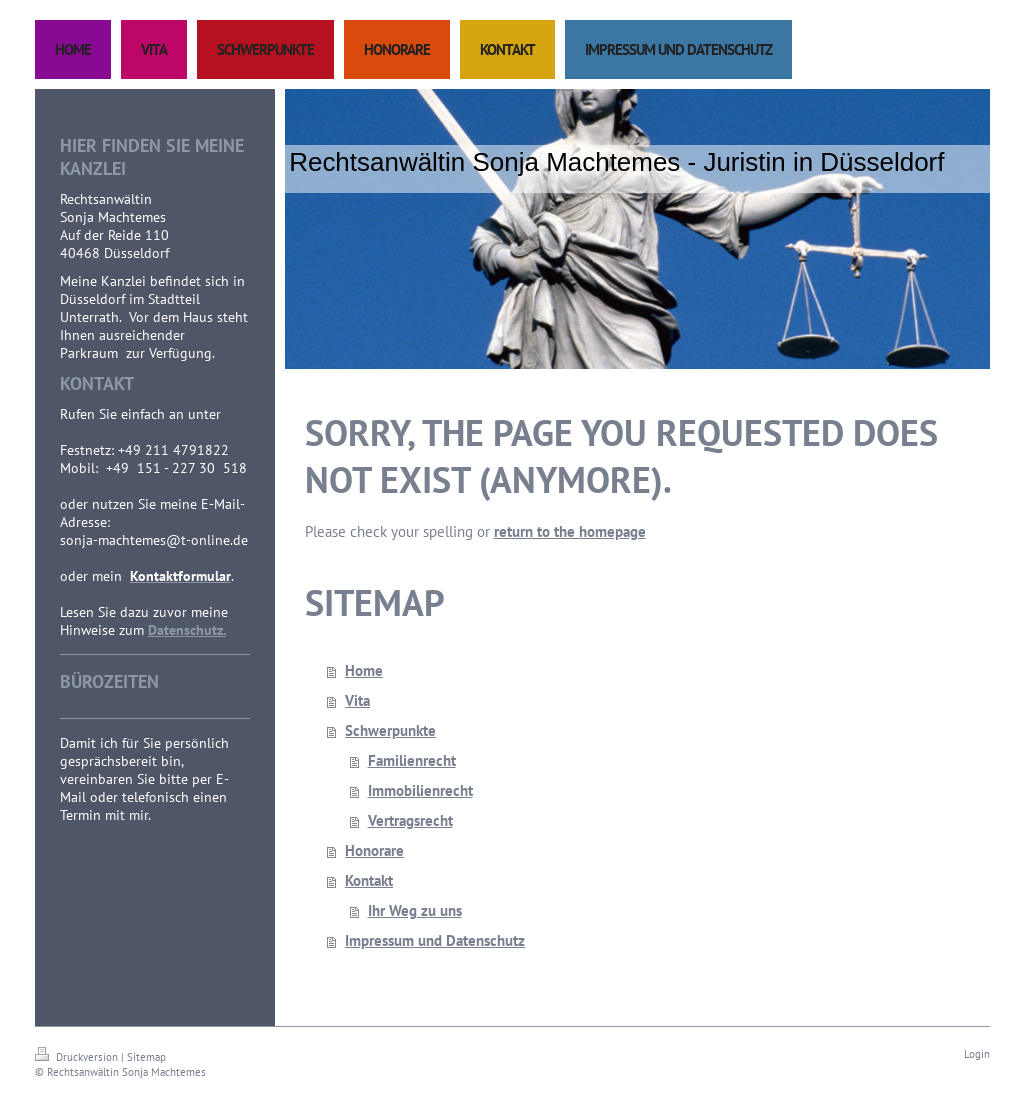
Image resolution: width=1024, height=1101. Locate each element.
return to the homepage (570, 531)
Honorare (374, 850)
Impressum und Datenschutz (435, 940)
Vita (357, 700)
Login (977, 1054)
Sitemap (146, 1057)
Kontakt (369, 880)
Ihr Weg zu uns (415, 910)
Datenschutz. (187, 630)
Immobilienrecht (420, 790)
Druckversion (78, 1057)
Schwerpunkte (390, 730)
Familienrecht (412, 760)
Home (364, 670)
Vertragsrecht (410, 820)
